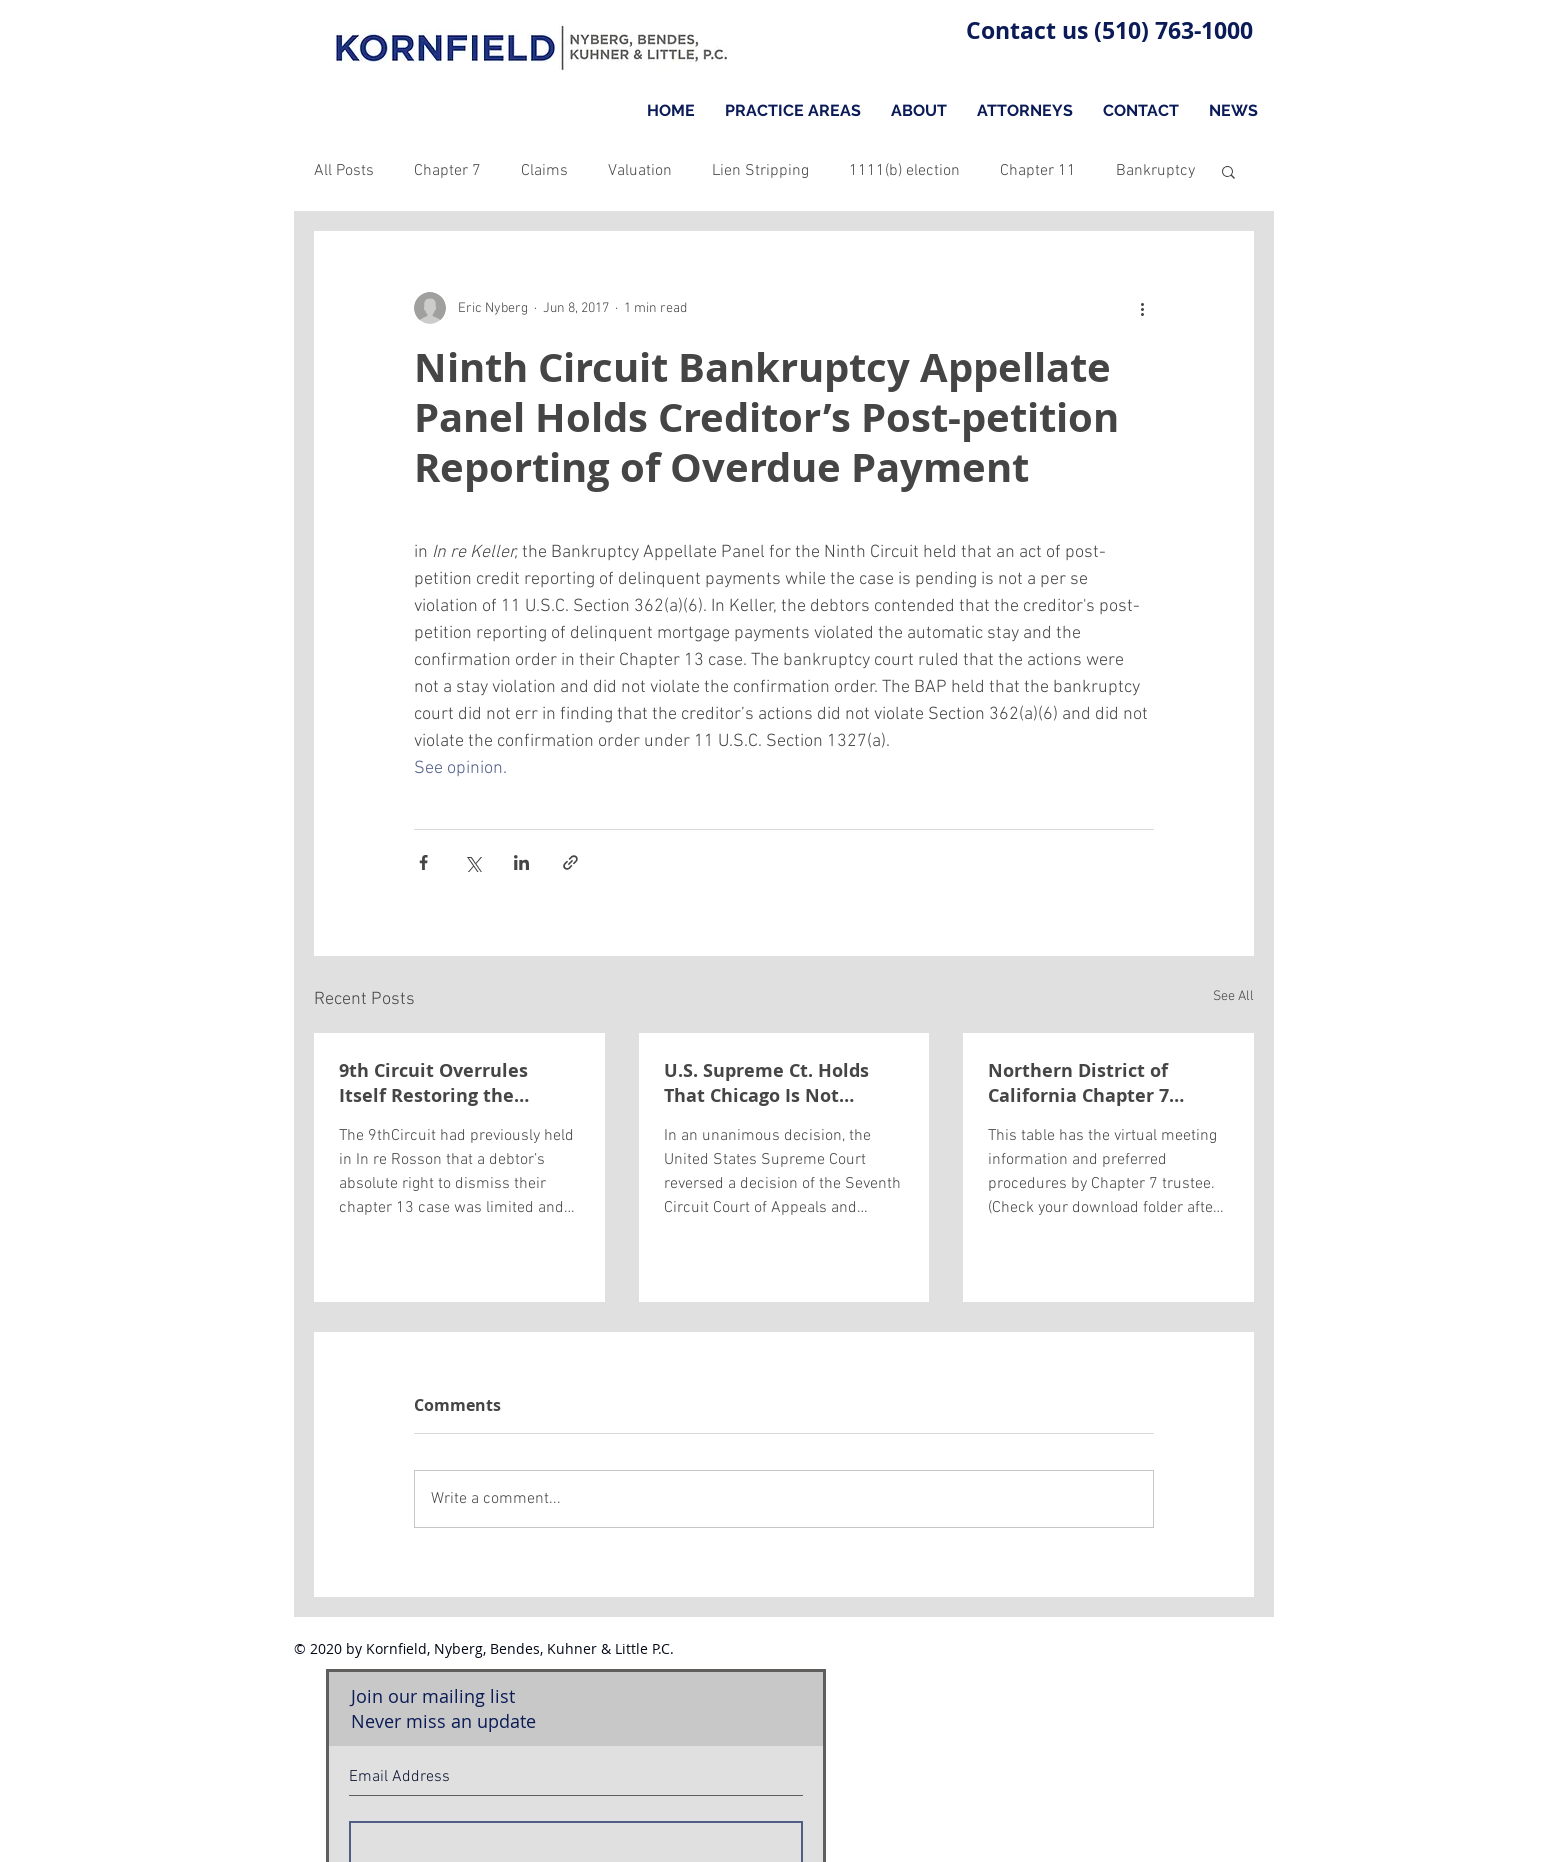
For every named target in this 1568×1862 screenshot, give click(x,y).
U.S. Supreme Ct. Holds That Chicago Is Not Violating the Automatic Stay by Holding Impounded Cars (773, 1083)
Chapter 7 (447, 171)
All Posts (344, 171)
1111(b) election (904, 171)
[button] (1228, 171)
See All (1233, 996)
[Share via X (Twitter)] (472, 862)
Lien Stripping (760, 171)
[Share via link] (570, 862)
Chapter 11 (1038, 171)
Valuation (640, 171)
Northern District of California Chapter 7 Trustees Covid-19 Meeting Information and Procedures (1106, 1083)
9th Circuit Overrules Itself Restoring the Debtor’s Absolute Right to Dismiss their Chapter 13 (457, 1083)
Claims (544, 171)
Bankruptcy (1155, 171)
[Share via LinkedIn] (521, 862)
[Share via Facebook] (423, 862)
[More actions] (1142, 308)
